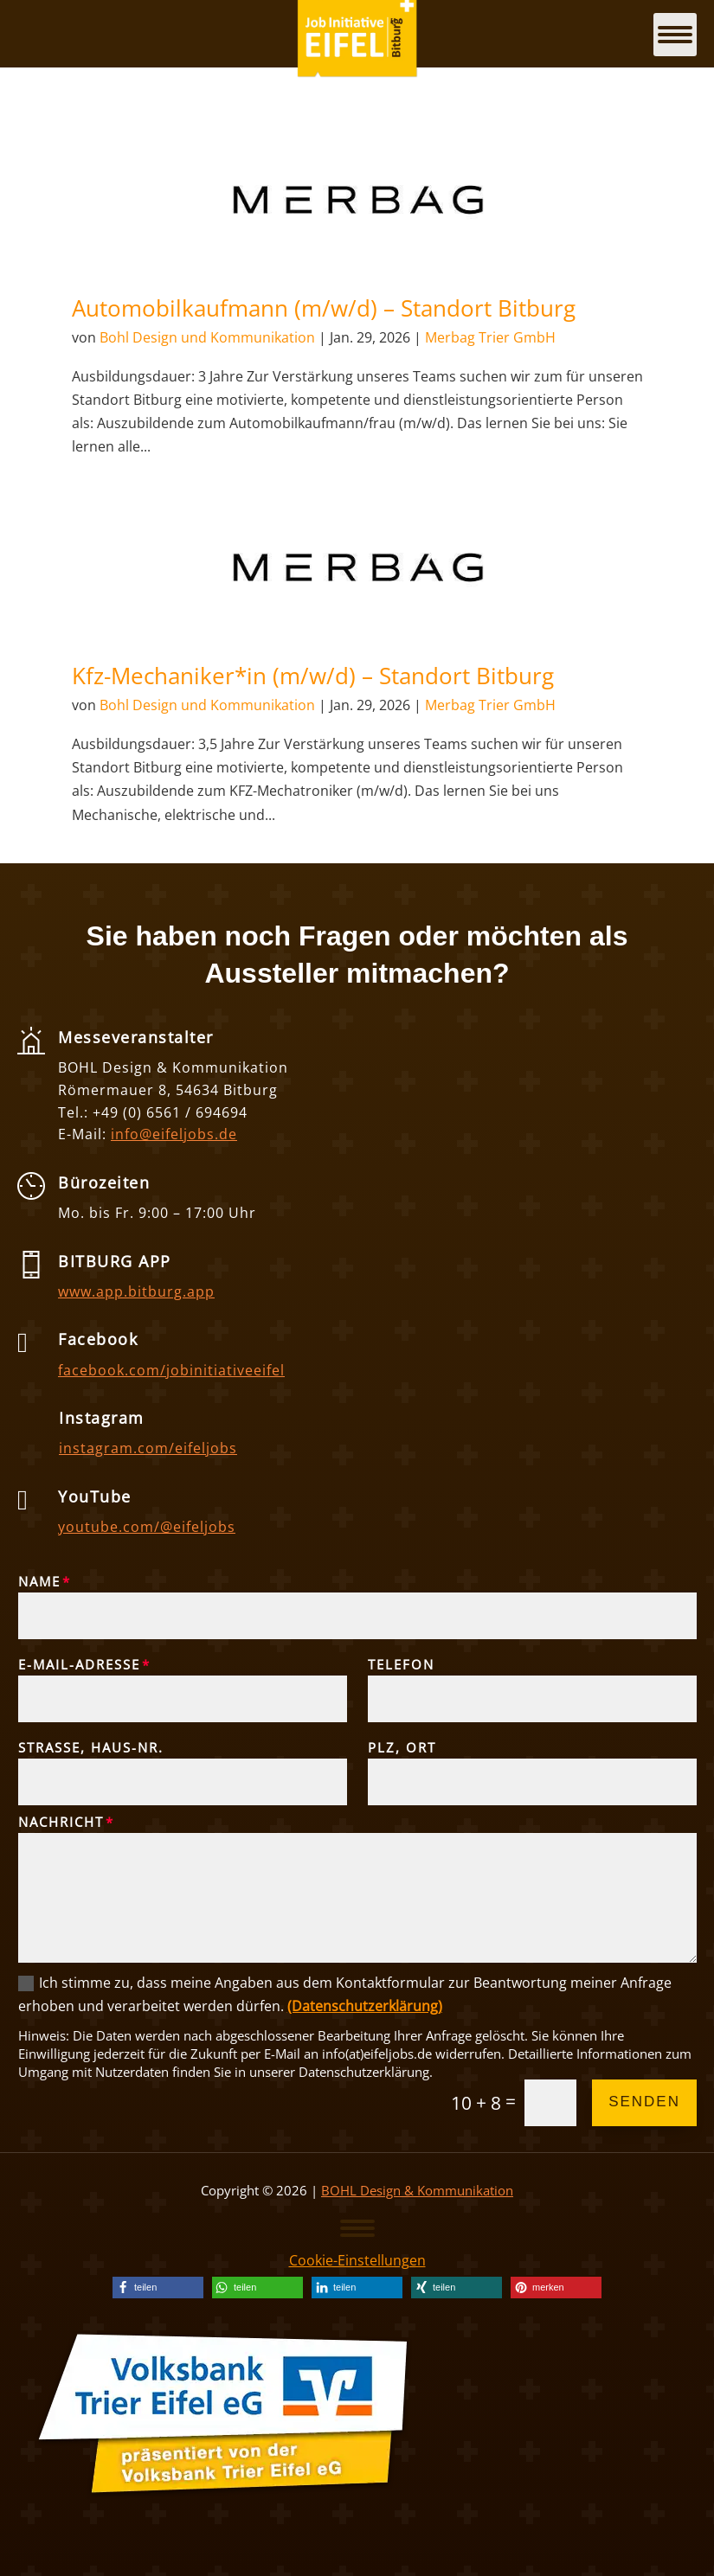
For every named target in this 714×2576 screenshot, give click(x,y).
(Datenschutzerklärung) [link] (364, 2005)
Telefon (401, 1664)
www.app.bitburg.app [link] (136, 1291)
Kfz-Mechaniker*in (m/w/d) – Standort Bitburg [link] (313, 675)
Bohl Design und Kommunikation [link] (207, 337)
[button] (357, 2227)
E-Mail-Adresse (79, 1664)
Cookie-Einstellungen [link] (357, 2260)
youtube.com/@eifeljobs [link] (146, 1526)
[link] (357, 199)
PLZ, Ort (402, 1747)
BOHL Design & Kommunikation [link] (417, 2190)
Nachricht (61, 1821)
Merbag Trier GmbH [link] (490, 337)
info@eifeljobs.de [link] (174, 1134)
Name (39, 1581)
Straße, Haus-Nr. (91, 1747)
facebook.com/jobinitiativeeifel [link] (171, 1370)
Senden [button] (644, 2101)
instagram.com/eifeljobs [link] (148, 1448)
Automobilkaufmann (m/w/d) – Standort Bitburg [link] (324, 308)
